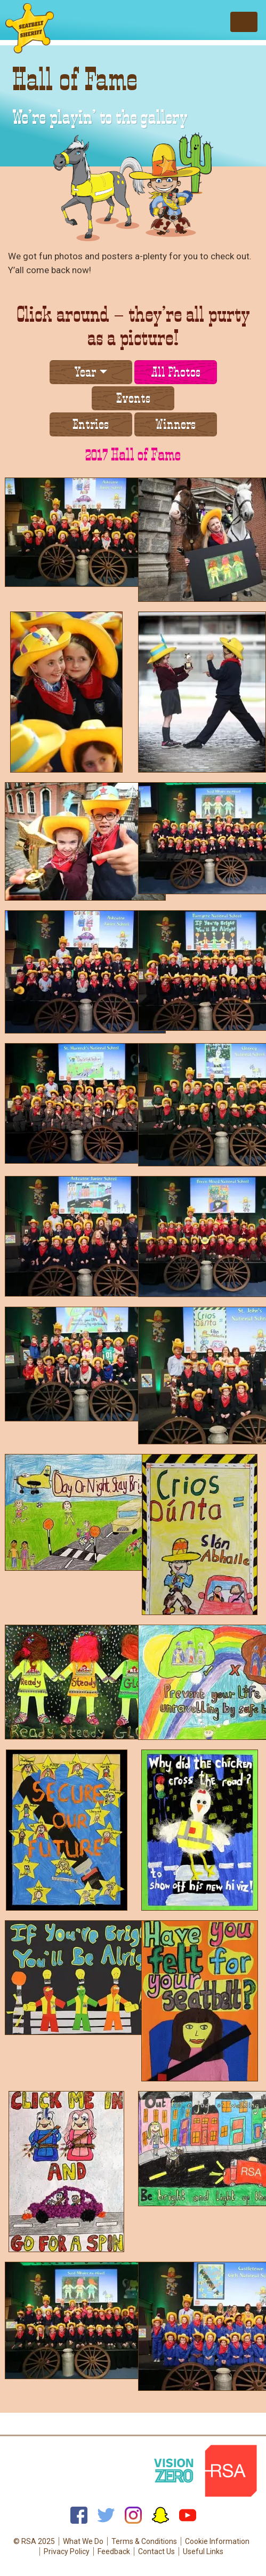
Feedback (114, 2551)
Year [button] (85, 371)
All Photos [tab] (175, 371)
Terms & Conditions (144, 2541)
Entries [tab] (90, 424)
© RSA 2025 (34, 2541)
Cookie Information (217, 2541)
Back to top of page (133, 2427)
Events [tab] (133, 398)
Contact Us (156, 2551)
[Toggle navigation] (243, 22)
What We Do (83, 2541)
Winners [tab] (175, 424)
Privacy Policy (67, 2551)
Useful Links (203, 2551)
